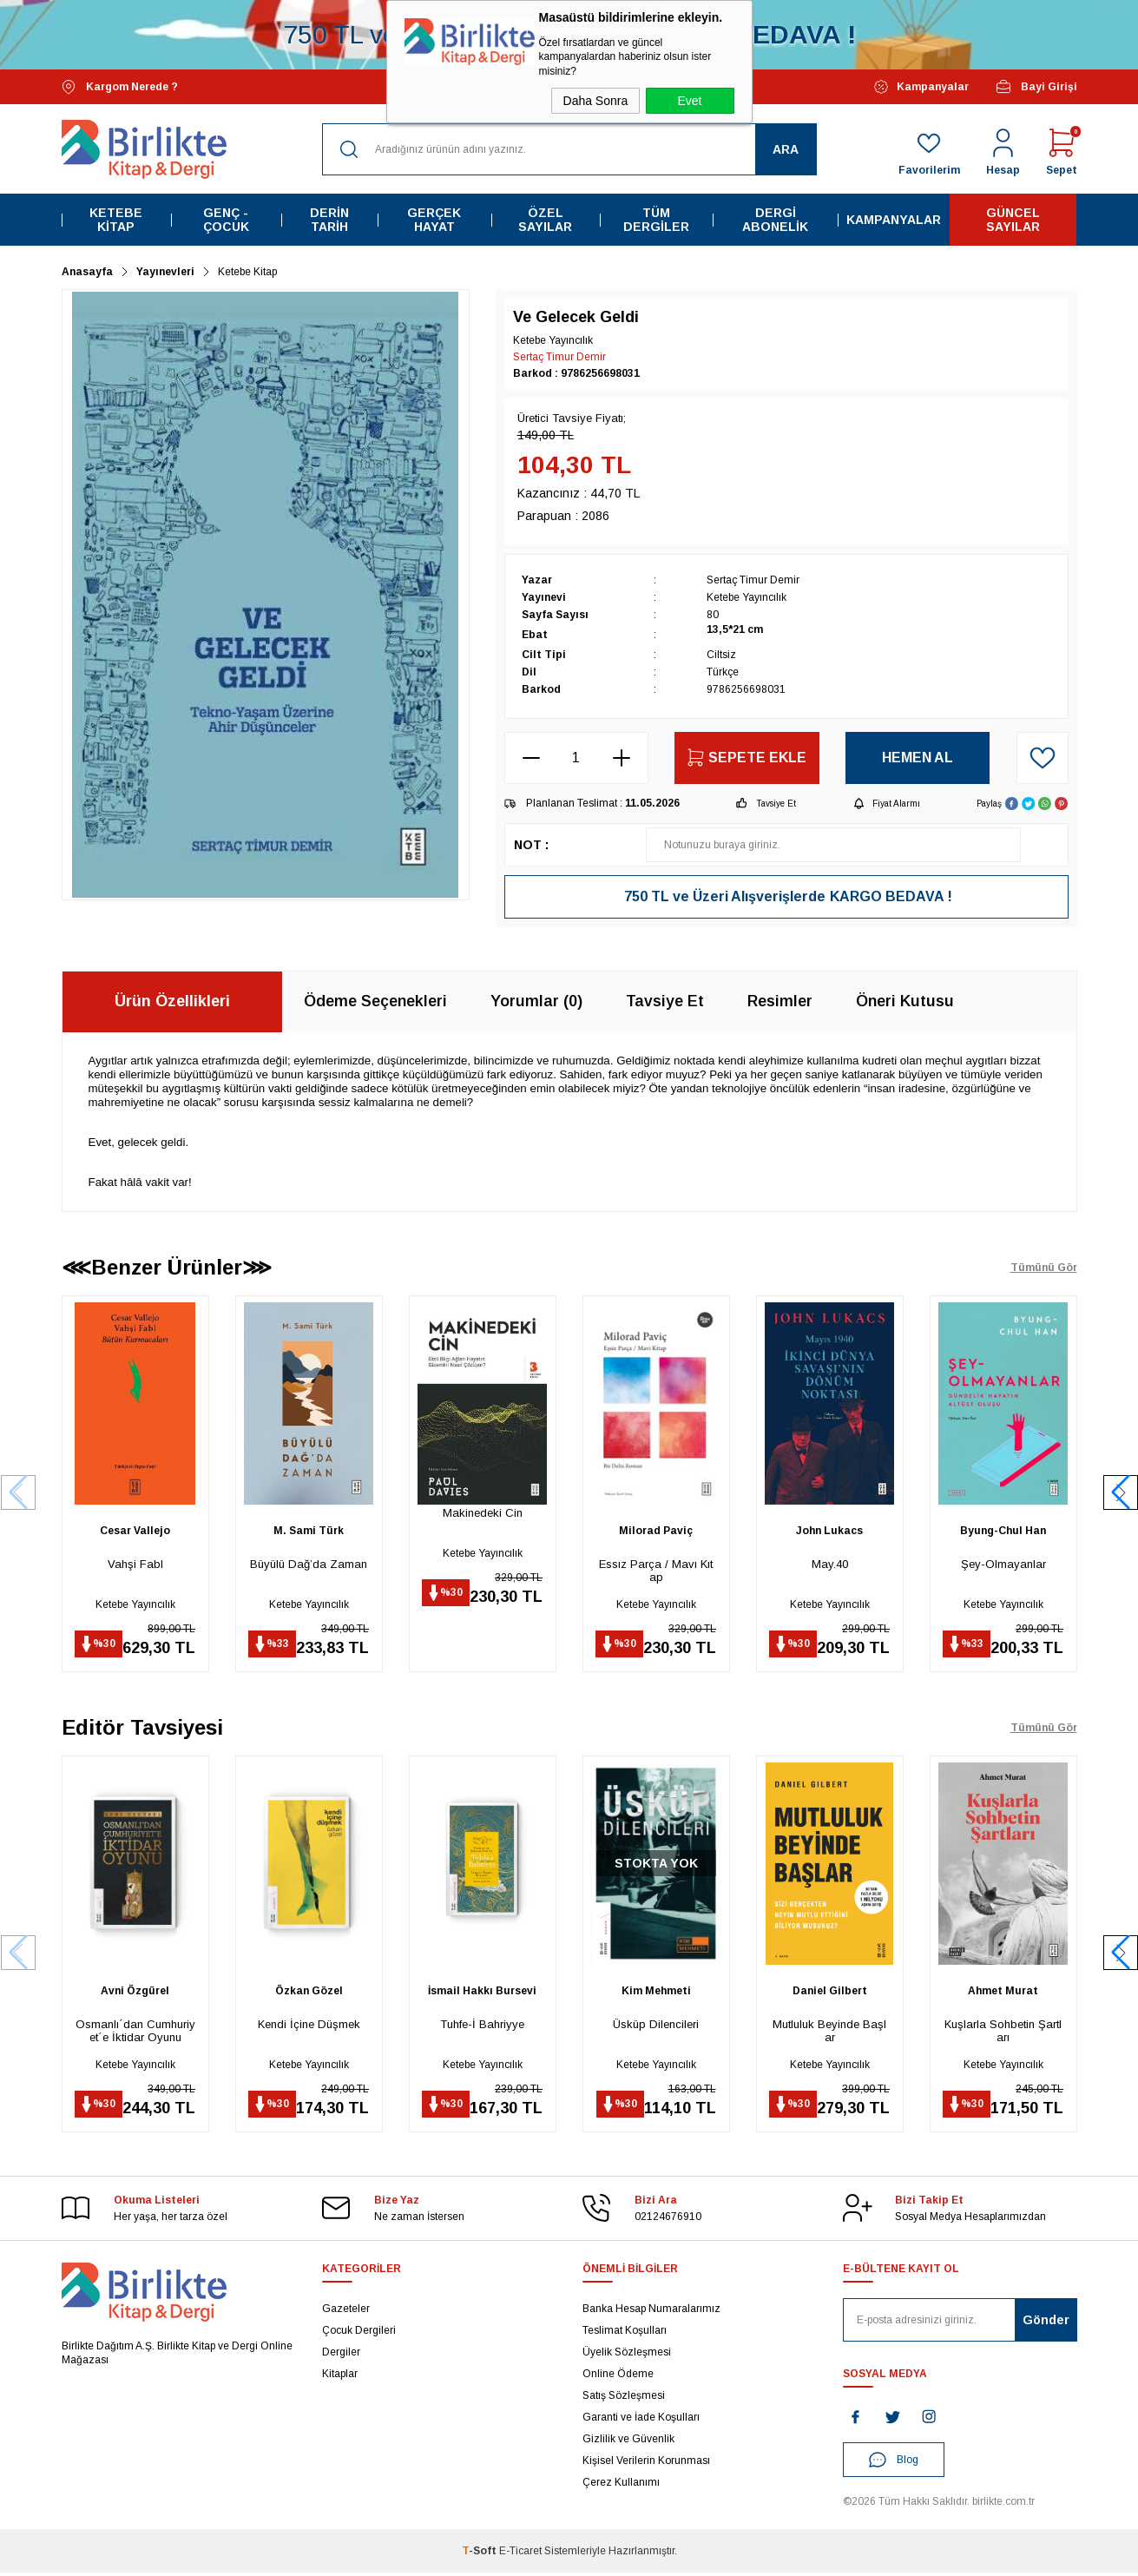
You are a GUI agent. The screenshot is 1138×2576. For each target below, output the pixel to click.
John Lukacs (829, 1531)
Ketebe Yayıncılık (135, 1604)
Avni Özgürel (135, 1992)
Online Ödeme (618, 2377)
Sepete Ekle (746, 757)
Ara (786, 149)
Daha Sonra (595, 101)
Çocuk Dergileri (359, 2334)
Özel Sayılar (545, 220)
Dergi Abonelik (775, 220)
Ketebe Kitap (115, 220)
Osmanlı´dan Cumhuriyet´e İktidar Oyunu (135, 2032)
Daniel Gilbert (830, 1992)
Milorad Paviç (656, 1531)
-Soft (480, 2554)
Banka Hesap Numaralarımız (651, 2312)
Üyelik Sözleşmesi (626, 2355)
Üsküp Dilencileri (656, 2025)
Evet (689, 101)
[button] (1120, 1493)
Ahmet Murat (1003, 1992)
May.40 (830, 1564)
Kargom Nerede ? (120, 87)
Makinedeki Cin (483, 1512)
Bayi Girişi (1036, 87)
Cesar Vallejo (135, 1531)
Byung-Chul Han (1003, 1531)
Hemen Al (917, 757)
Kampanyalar (921, 87)
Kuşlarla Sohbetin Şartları (1003, 2032)
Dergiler (341, 2355)
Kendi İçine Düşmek (309, 2025)
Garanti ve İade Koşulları (641, 2421)
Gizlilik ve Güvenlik (628, 2442)
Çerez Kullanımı (621, 2486)
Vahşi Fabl (135, 1564)
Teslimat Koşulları (624, 2334)
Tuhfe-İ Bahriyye (482, 2025)
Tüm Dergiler (656, 220)
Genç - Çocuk (226, 220)
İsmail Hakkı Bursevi (482, 1992)
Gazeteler (346, 2312)
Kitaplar (340, 2377)
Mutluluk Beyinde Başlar (829, 2032)
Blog (893, 2463)
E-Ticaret (520, 2554)
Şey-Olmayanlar (1003, 1564)
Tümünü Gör (1043, 1268)
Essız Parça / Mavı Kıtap (656, 1571)
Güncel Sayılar (1013, 220)
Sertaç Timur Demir (559, 357)
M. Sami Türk (308, 1531)
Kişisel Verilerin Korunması (646, 2464)
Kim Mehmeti (656, 1992)
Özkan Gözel (309, 1992)
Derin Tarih (329, 220)
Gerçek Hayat (434, 220)
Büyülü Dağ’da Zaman (308, 1564)
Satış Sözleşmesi (623, 2399)
